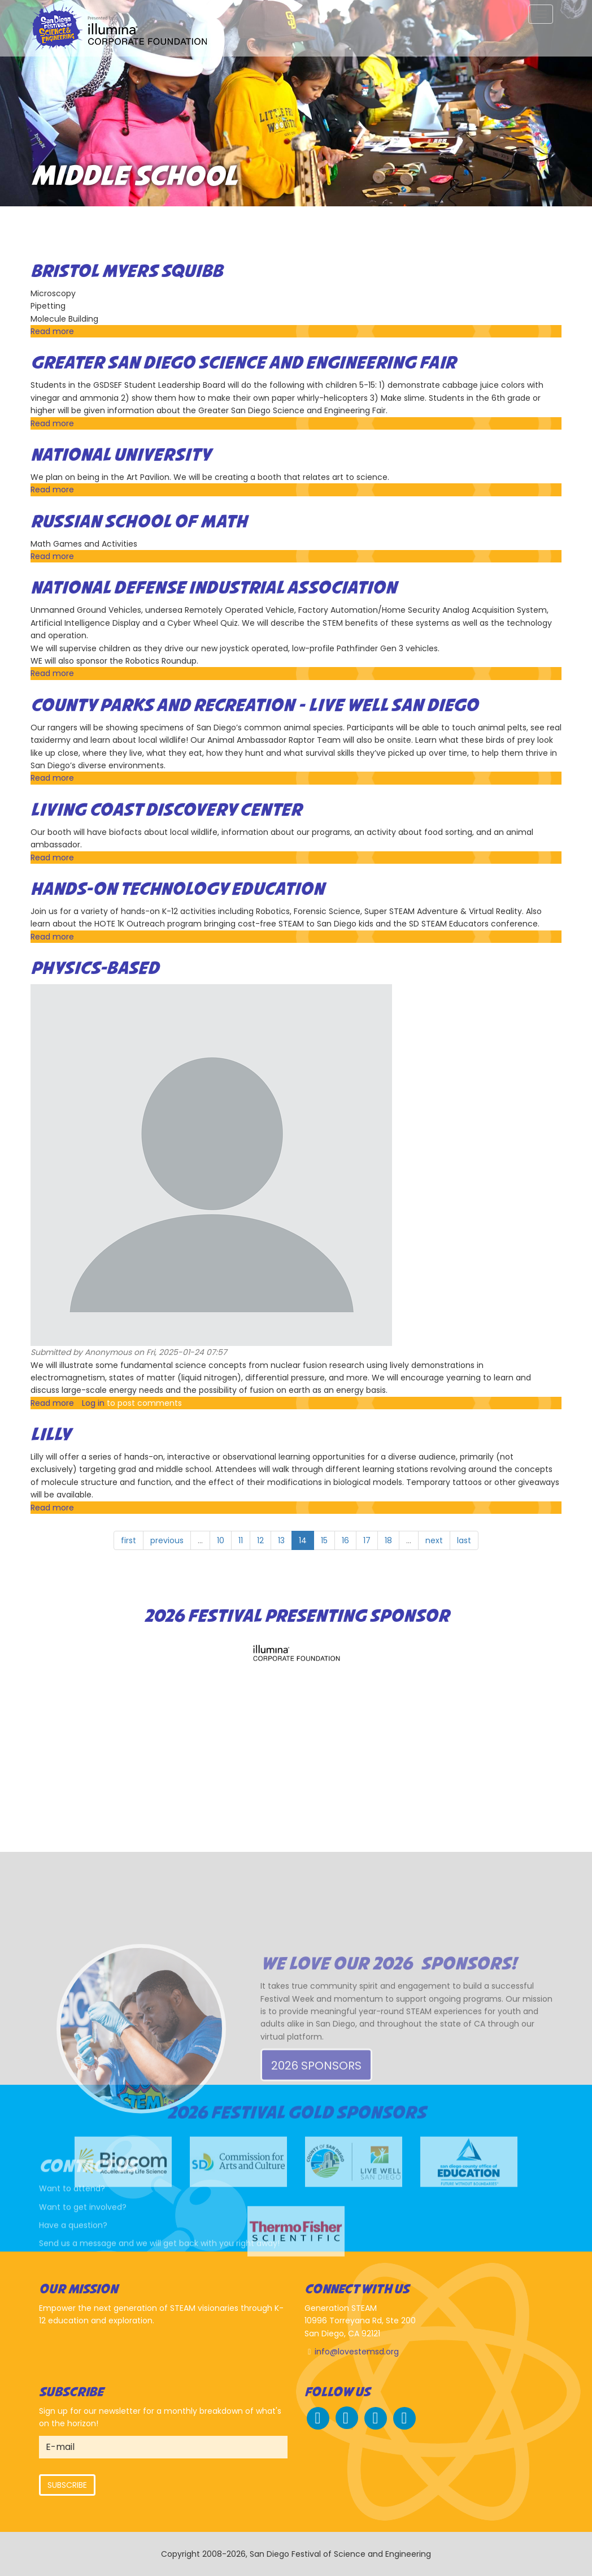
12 (260, 1540)
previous (167, 1540)
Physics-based (95, 968)
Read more (52, 331)
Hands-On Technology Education (177, 889)
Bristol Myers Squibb (127, 271)
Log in (93, 1403)
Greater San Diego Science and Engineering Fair (243, 363)
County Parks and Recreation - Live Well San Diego (254, 706)
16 (345, 1540)
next (434, 1540)
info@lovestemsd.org (357, 2351)
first (128, 1540)
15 (324, 1540)
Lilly (51, 1435)
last (464, 1540)
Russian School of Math (139, 522)
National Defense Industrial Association (214, 588)
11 (240, 1540)
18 (388, 1540)
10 (220, 1540)
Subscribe (67, 2485)
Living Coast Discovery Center (166, 810)
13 (281, 1540)
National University (121, 455)
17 (367, 1540)
